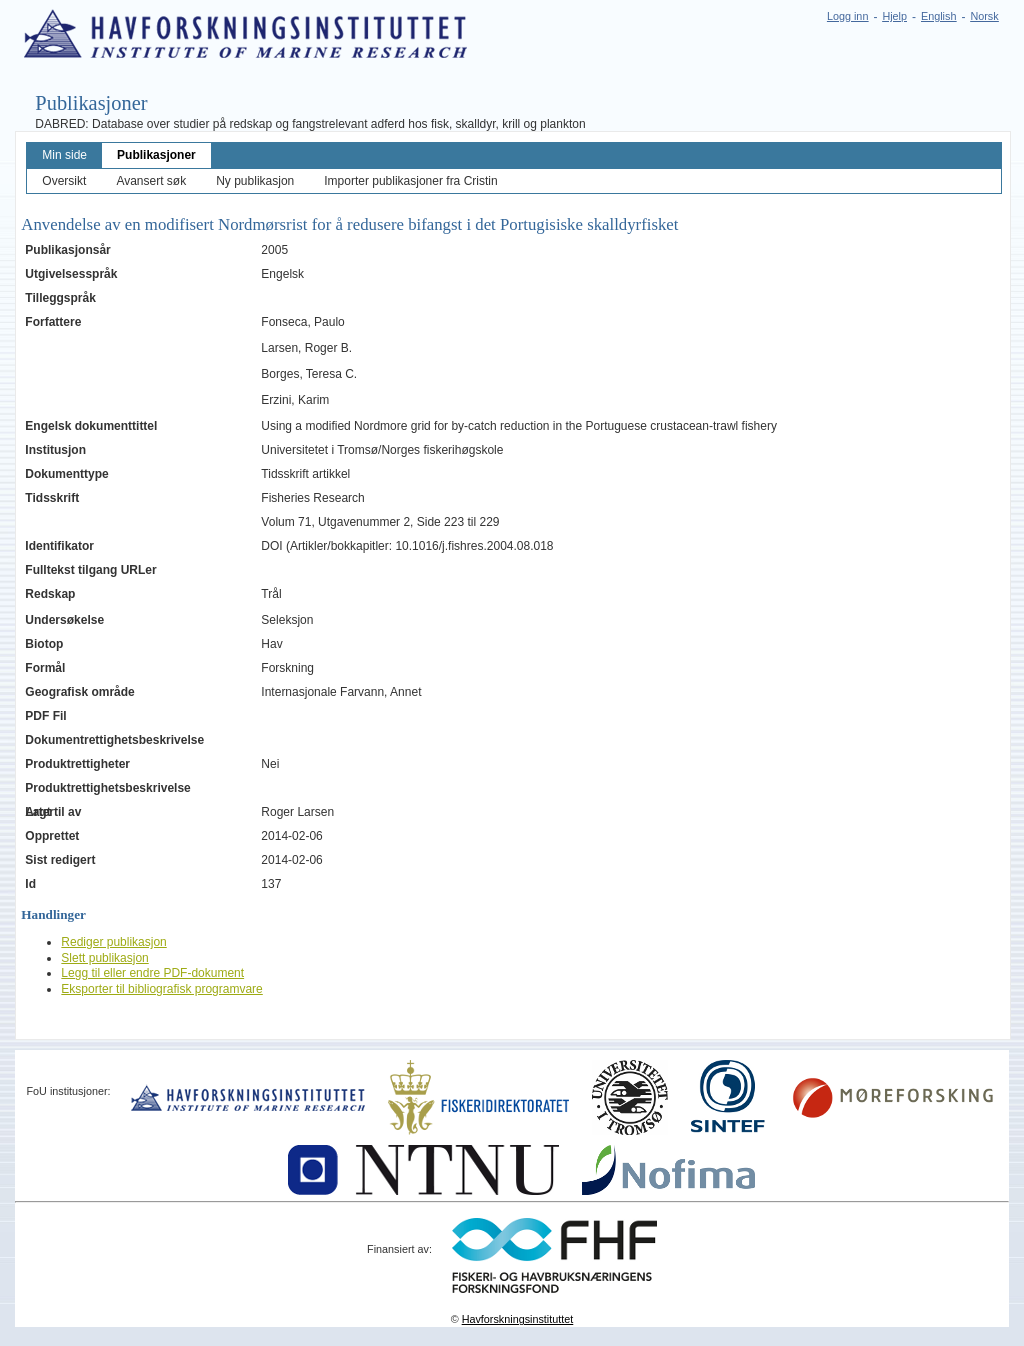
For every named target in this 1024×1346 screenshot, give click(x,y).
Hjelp (894, 16)
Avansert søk (151, 181)
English (938, 16)
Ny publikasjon (255, 181)
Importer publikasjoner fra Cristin (410, 181)
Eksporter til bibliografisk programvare (161, 989)
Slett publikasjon (104, 958)
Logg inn (847, 16)
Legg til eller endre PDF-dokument (152, 973)
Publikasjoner (156, 155)
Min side (64, 155)
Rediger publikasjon (113, 942)
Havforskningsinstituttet (518, 1319)
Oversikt (64, 181)
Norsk (984, 16)
